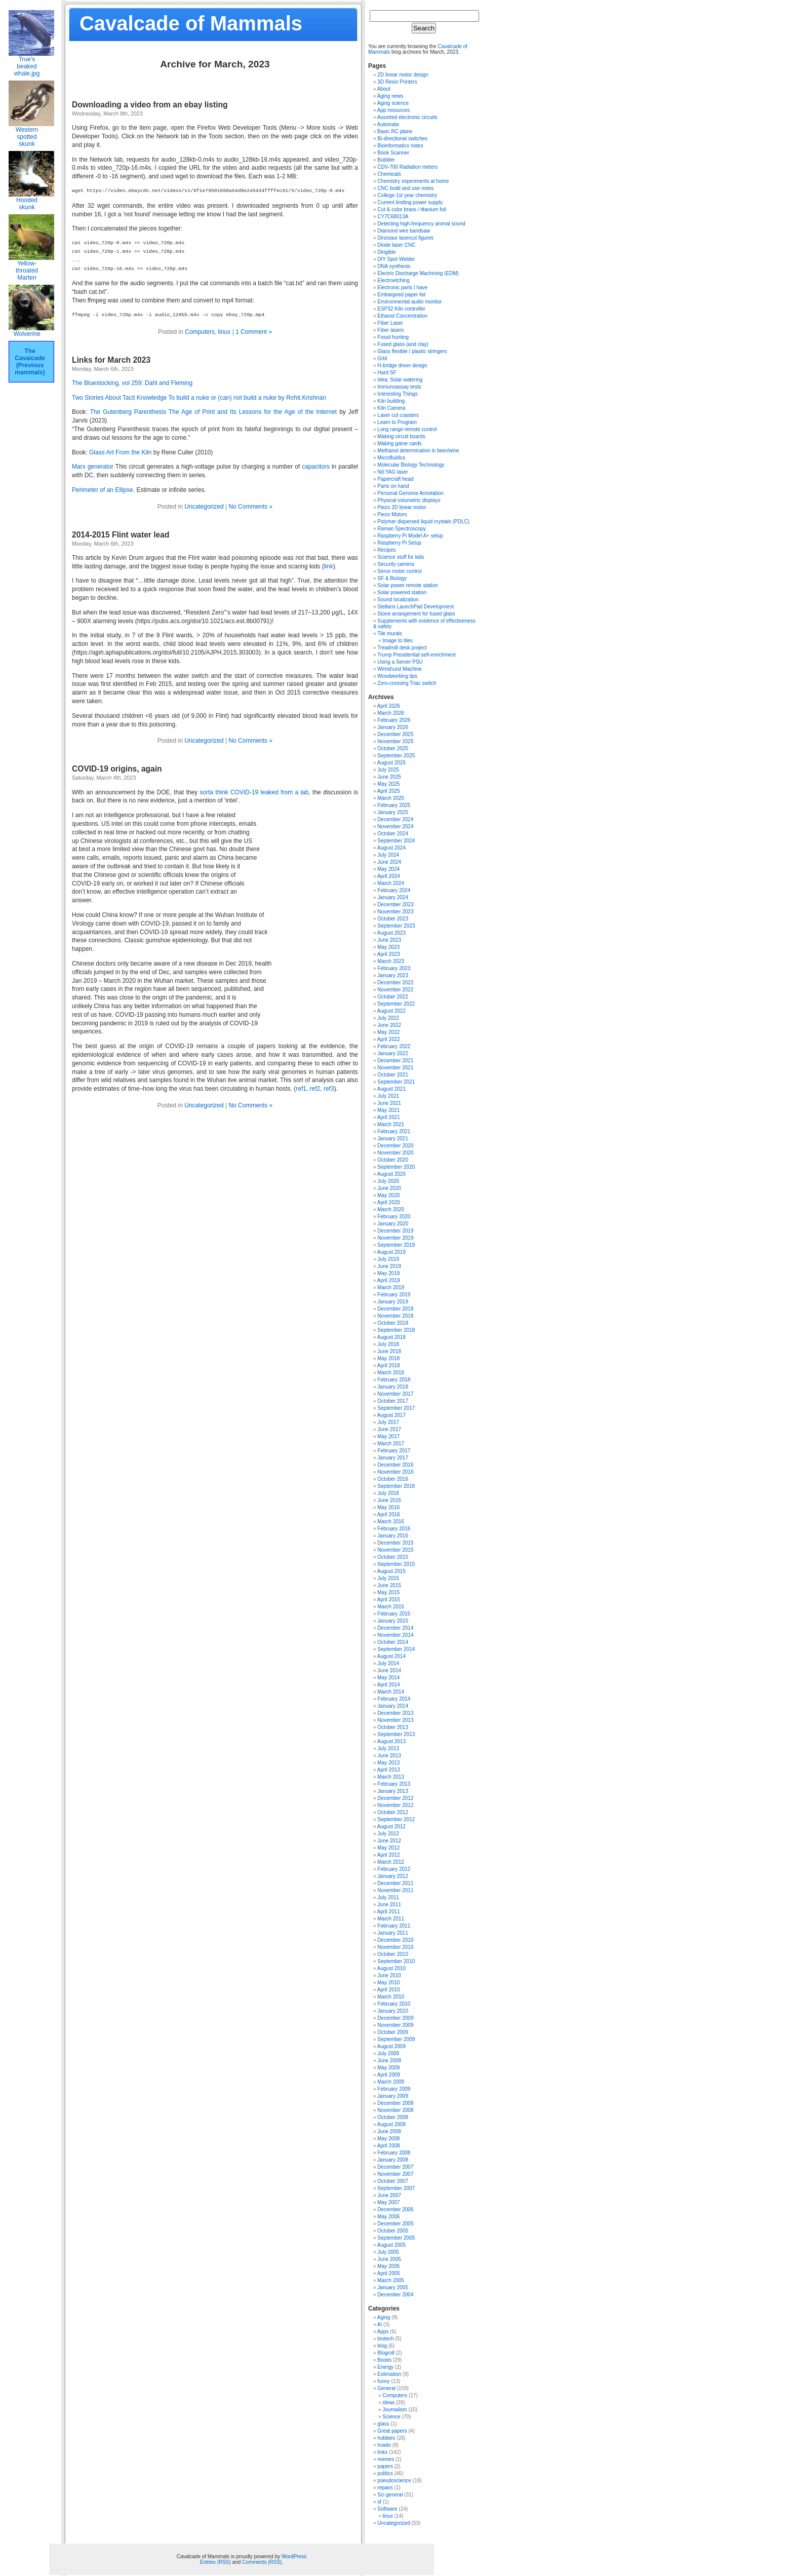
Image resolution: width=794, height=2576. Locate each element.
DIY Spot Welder (396, 259)
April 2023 (388, 954)
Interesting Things (397, 394)
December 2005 (395, 2223)
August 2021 (391, 1089)
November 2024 (395, 826)
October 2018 (392, 1323)
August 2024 (391, 848)
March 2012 (390, 1862)
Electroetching (393, 280)
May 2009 (388, 2067)
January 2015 (392, 1621)
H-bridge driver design (402, 365)
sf (379, 2502)
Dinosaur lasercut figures (405, 238)
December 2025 (395, 734)
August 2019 (391, 1252)
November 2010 (395, 1947)
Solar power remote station (407, 585)
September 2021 (396, 1082)
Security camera (395, 564)
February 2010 (393, 2004)
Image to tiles (397, 640)
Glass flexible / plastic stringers (412, 351)
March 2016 (390, 1521)
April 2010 (388, 1989)
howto (384, 2445)
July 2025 (388, 770)
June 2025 (389, 777)
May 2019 (388, 1273)
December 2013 (395, 1713)
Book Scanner (393, 153)
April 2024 (388, 876)
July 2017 (388, 1422)
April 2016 (388, 1514)
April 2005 (388, 2273)
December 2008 (395, 2103)
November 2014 (395, 1635)
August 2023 (391, 933)
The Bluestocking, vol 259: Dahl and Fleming (132, 383)
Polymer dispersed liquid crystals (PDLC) (423, 521)
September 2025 (396, 755)
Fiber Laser (390, 323)
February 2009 (393, 2089)
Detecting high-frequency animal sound (421, 223)
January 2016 (392, 1536)
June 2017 (389, 1429)
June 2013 (389, 1755)
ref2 (315, 1088)
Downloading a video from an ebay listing (150, 104)
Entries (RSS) (215, 2562)
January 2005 (392, 2287)
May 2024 (388, 869)
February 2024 (393, 890)
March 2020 (390, 1209)
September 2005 (396, 2238)
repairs (385, 2487)
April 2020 (388, 1202)
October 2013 (392, 1727)
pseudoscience (394, 2480)
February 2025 (393, 805)
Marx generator (92, 466)
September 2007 (396, 2188)
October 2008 (392, 2117)
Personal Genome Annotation (410, 493)
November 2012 (395, 1805)
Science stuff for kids (400, 557)
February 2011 (393, 1926)
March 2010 (390, 1997)
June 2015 (389, 1585)
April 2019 (388, 1280)
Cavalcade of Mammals (191, 23)
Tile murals (389, 633)
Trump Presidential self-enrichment (416, 655)
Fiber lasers (390, 330)
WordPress (294, 2556)
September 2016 (396, 1486)
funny (383, 2381)
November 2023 (395, 911)
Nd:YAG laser (392, 472)
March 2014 (390, 1692)
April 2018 (388, 1365)
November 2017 (395, 1394)
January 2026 (392, 727)
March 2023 (390, 961)
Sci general (390, 2494)
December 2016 (395, 1465)
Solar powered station (401, 592)
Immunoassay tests (399, 387)
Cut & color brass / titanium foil (411, 209)
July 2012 (388, 1833)
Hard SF (386, 372)
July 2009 (388, 2053)
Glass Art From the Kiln (120, 452)
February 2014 (393, 1699)
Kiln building (391, 401)
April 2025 (388, 791)
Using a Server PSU (399, 662)
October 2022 (392, 996)
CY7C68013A (392, 216)
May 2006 (388, 2216)
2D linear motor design (402, 75)
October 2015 (392, 1557)
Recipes (386, 550)
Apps (383, 2331)
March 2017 (390, 1443)
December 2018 (395, 1309)
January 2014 (392, 1706)
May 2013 (388, 1762)
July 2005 (388, 2252)
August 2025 (391, 762)
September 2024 (396, 840)
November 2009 (395, 2025)
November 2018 (395, 1316)
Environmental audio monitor (409, 301)
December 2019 (395, 1231)
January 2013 (392, 1791)
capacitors (316, 466)
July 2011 (388, 1897)
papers (385, 2466)
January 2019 (392, 1301)
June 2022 (389, 1025)
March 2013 (390, 1777)
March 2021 (390, 1124)
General (386, 2388)
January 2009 (392, 2096)
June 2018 (389, 1351)
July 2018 (388, 1344)
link (328, 566)
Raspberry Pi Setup (399, 543)
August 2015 (391, 1571)
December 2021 (395, 1060)
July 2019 (388, 1259)
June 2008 (389, 2131)
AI (379, 2324)
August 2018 (391, 1337)
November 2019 (395, 1238)
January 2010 (392, 2011)
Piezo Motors (392, 514)
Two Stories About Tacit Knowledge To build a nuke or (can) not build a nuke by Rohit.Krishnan (199, 397)
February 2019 (393, 1294)
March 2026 (390, 713)
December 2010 (395, 1940)
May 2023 (388, 947)
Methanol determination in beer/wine (418, 450)
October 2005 (392, 2231)
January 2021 (392, 1138)
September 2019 (396, 1245)
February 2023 (393, 968)
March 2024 (390, 883)
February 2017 (393, 1450)
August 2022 (391, 1011)
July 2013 (388, 1748)
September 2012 (396, 1819)
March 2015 (390, 1606)
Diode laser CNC (396, 245)
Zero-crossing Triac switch (406, 683)
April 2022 (388, 1039)
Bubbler (385, 160)
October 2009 (392, 2032)
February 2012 (393, 1869)
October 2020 (392, 1160)
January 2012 (392, 1876)
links (382, 2452)
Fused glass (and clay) (402, 344)
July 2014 (388, 1663)
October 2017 (392, 1401)
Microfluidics (391, 457)
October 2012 (392, 1812)
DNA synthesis (393, 266)
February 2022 (393, 1046)
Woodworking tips (397, 676)
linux (224, 331)
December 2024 (395, 819)
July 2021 (388, 1096)
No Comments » (250, 506)
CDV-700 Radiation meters (407, 167)
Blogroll (385, 2353)
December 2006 (395, 2209)
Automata (388, 124)
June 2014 (389, 1670)
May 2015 (388, 1592)
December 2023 (395, 904)
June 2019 (389, 1266)
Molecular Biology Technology (410, 465)
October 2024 (392, 833)
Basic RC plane (394, 131)
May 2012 (388, 1848)
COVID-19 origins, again (117, 768)
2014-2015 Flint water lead (120, 534)
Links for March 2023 (111, 360)
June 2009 (389, 2060)
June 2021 (389, 1103)
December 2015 (395, 1543)
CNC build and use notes (405, 188)
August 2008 (391, 2124)
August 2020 (391, 1174)
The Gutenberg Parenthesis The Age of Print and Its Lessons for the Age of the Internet (213, 411)
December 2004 (395, 2294)
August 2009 (391, 2046)
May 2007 (388, 2202)
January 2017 (392, 1457)
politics (385, 2473)
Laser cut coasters (398, 415)
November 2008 (395, 2110)
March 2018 (390, 1372)
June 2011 (389, 1904)
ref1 (301, 1088)
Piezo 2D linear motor (401, 507)
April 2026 (388, 706)
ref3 (329, 1088)
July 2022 (388, 1018)
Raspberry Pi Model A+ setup (410, 536)
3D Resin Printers (397, 82)
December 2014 (395, 1628)
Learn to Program (397, 422)
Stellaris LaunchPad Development (415, 606)
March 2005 (390, 2280)
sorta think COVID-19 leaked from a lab (254, 792)
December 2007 (395, 2167)
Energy (385, 2367)
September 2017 (396, 1408)
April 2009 (388, 2075)
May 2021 (388, 1110)
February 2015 (393, 1614)
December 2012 (395, 1798)
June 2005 (389, 2259)
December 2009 (395, 2018)
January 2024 (392, 897)
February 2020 (393, 1216)
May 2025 (388, 784)
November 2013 (395, 1720)
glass (383, 2424)
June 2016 (389, 1500)
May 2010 (388, 1982)
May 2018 (388, 1358)
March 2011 (390, 1918)
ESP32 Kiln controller (401, 309)
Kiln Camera (391, 408)
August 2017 (391, 1415)
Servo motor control (399, 571)
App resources (393, 110)
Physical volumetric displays (409, 500)
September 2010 (396, 1961)
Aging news (390, 96)
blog (382, 2346)
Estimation (389, 2374)
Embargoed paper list (401, 294)
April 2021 (388, 1117)
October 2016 (392, 1479)
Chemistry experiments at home (413, 181)
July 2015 (388, 1578)
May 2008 (388, 2138)
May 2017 (388, 1436)
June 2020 (389, 1188)
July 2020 (388, 1181)
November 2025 (395, 741)
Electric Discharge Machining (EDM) (418, 273)
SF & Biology (392, 578)
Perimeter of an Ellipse (102, 489)
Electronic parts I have (402, 287)
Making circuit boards (401, 436)
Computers (200, 331)
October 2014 (392, 1642)
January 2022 (392, 1053)
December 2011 (395, 1883)
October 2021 (392, 1075)
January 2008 (392, 2160)
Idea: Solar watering (399, 379)
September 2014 (396, 1649)
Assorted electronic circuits (407, 117)
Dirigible (386, 252)
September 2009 (396, 2039)
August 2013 (391, 1741)
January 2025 (392, 812)
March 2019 (390, 1287)
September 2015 (396, 1564)
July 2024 (388, 855)
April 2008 (388, 2145)
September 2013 (396, 1734)
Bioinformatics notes (400, 145)
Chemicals (389, 174)
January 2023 (392, 975)
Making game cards (399, 443)
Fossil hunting (393, 337)
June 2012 (389, 1840)
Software (387, 2509)
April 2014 (388, 1684)
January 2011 (392, 1933)
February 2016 (393, 1528)
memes (385, 2459)
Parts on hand (393, 486)
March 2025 (390, 798)
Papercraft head (395, 479)
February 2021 (393, 1131)
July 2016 (388, 1493)
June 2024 (389, 862)
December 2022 (395, 982)
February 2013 (393, 1784)
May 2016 (388, 1507)
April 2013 (388, 1770)
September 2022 (396, 1004)
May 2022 (388, 1032)
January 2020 (392, 1223)
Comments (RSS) (262, 2562)
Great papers (392, 2431)
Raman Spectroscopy (401, 528)
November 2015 (395, 1550)
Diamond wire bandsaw (403, 231)
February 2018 (393, 1379)
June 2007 (389, 2195)
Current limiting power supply (410, 202)
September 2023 (396, 926)
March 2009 (390, 2082)
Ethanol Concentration (402, 316)
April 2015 (388, 1599)
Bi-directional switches (402, 138)
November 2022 (395, 989)
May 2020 (388, 1195)
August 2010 (391, 1968)
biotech (385, 2338)
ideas (388, 2402)
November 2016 (395, 1472)
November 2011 (395, 1890)
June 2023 (389, 940)
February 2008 (393, 2153)
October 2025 (392, 748)
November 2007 (395, 2174)
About (383, 89)
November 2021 (395, 1067)
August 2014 (391, 1656)
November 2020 (395, 1153)
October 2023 (392, 918)
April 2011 (388, 1911)
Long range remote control (406, 429)
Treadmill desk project (401, 647)
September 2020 (396, 1167)
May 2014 (388, 1677)
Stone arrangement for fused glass (416, 614)
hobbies (386, 2438)
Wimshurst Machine (399, 669)
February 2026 (393, 720)
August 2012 (391, 1826)
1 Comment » (253, 331)
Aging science (393, 103)
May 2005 (388, 2266)
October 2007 (392, 2181)
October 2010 (392, 1954)
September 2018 (396, 1330)
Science (391, 2416)
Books (384, 2360)
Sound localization (397, 599)
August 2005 (391, 2245)
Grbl (382, 358)
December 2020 (395, 1145)
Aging (383, 2317)
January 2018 (392, 1387)
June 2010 (389, 1975)
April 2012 (388, 1855)
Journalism (394, 2409)
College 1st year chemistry (407, 195)
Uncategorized (203, 506)
